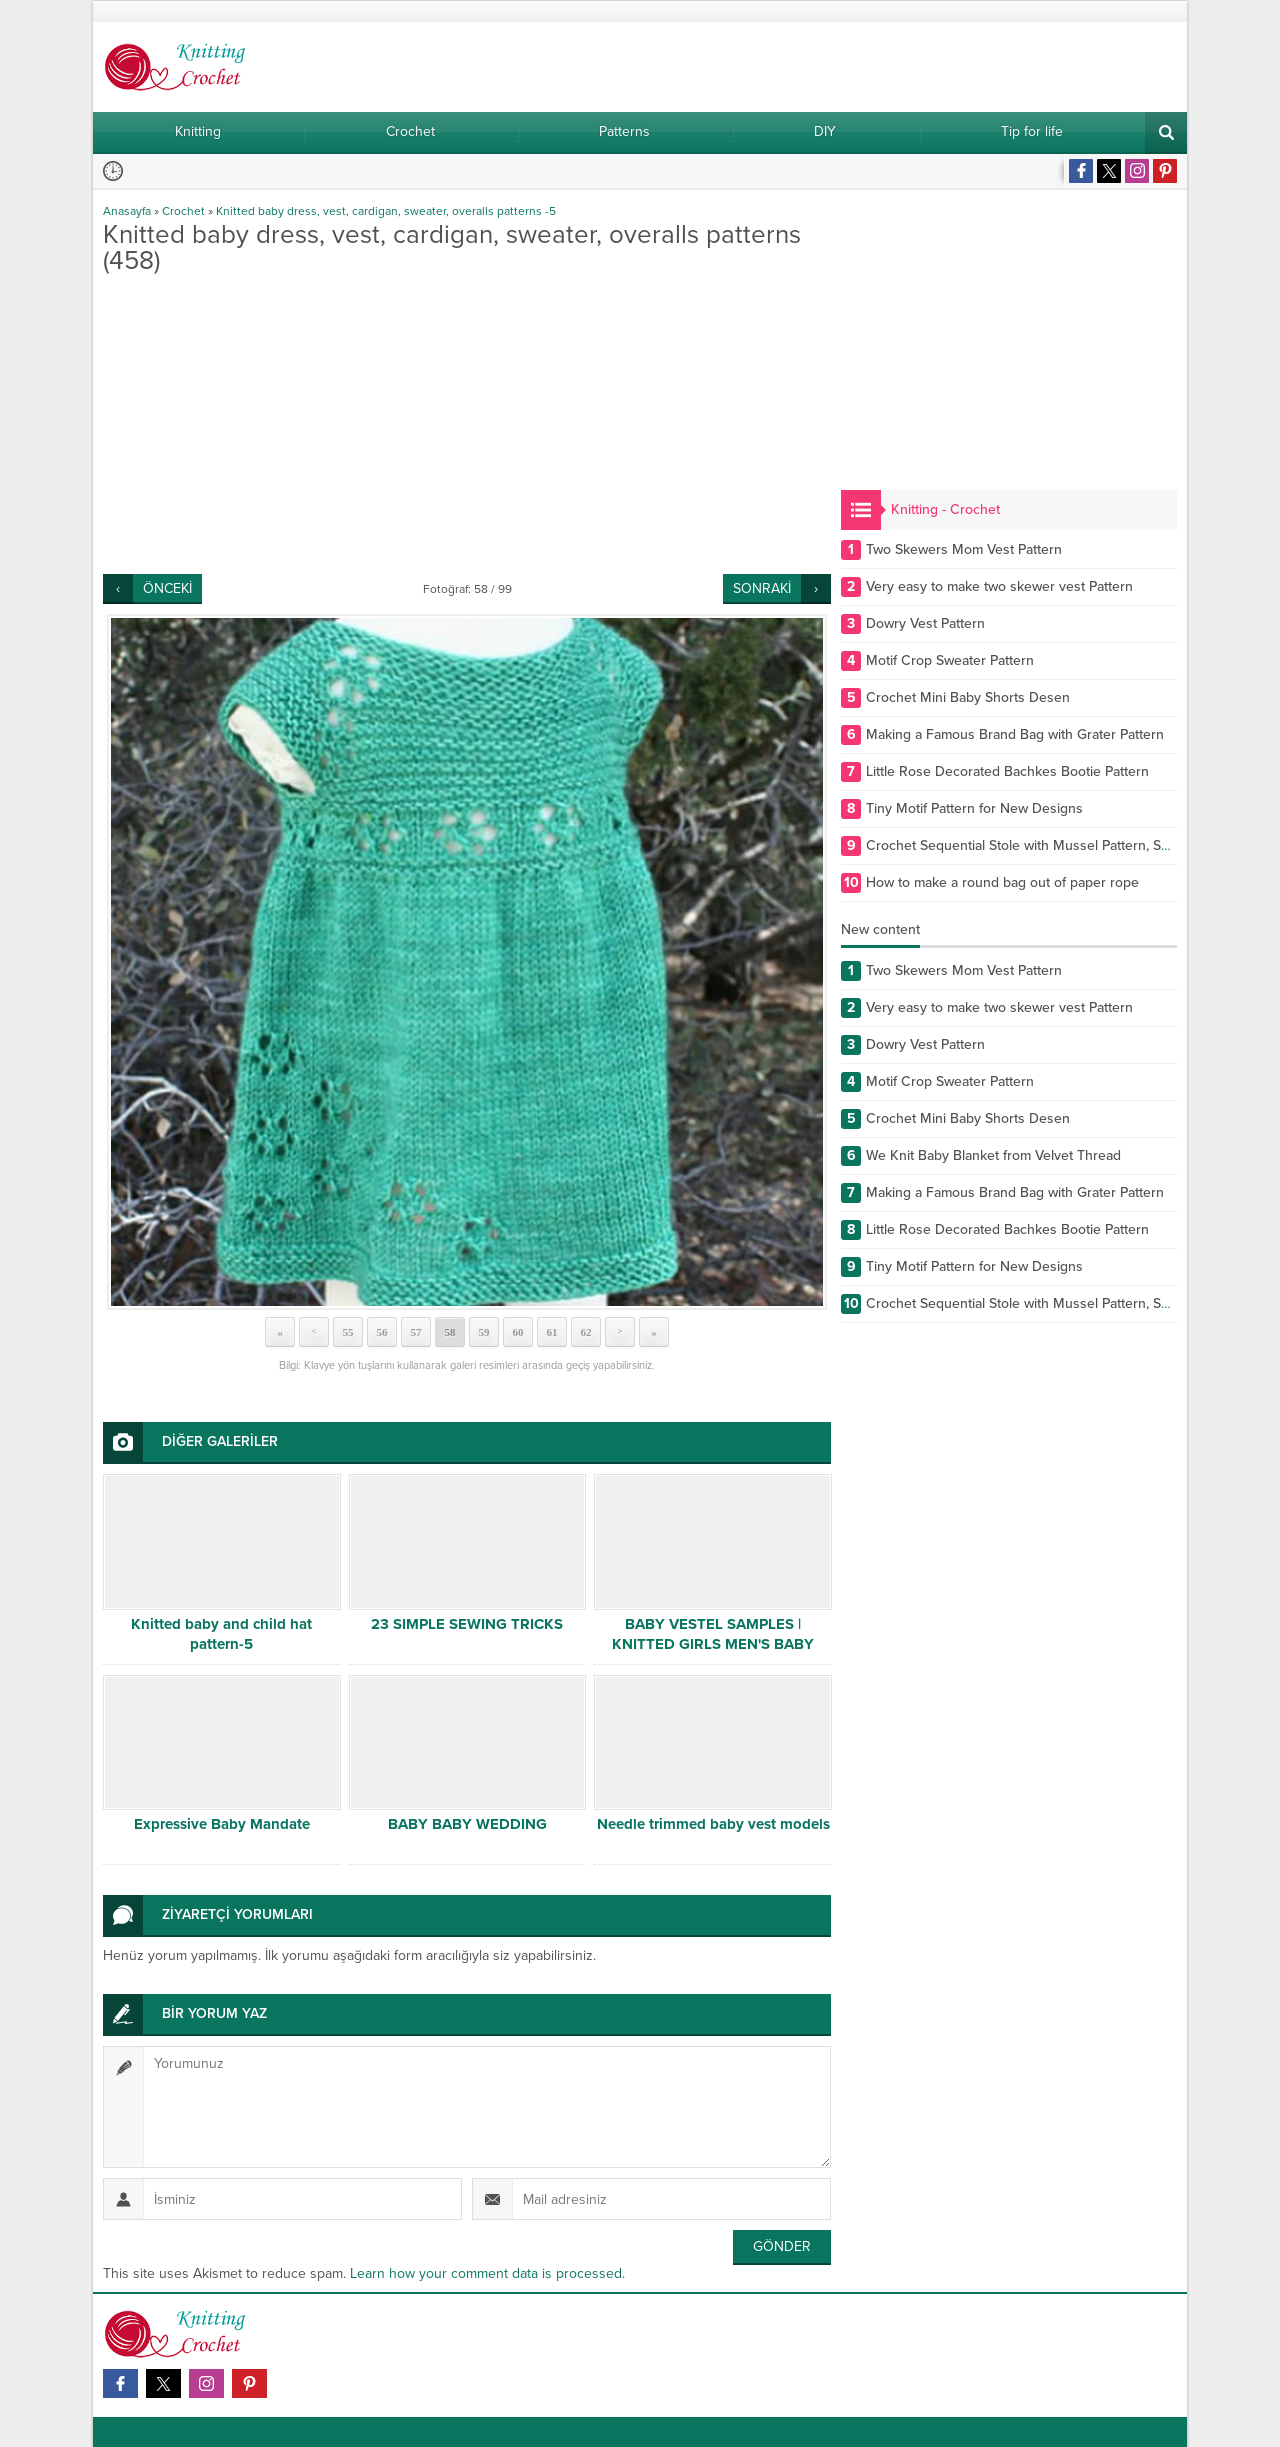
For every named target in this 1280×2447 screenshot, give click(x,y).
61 (552, 1332)
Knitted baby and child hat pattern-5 (221, 1634)
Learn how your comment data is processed (486, 2273)
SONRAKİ (762, 588)
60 (518, 1332)
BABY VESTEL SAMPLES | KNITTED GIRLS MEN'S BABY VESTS (713, 1644)
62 (586, 1332)
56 (382, 1332)
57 (416, 1332)
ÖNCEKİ (167, 588)
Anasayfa (127, 211)
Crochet (183, 211)
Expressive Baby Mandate (222, 1824)
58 (450, 1332)
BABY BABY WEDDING (467, 1824)
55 (348, 1332)
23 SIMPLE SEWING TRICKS (467, 1624)
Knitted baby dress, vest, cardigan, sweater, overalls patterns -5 (386, 211)
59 (484, 1332)
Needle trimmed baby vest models (713, 1824)
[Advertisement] (467, 424)
